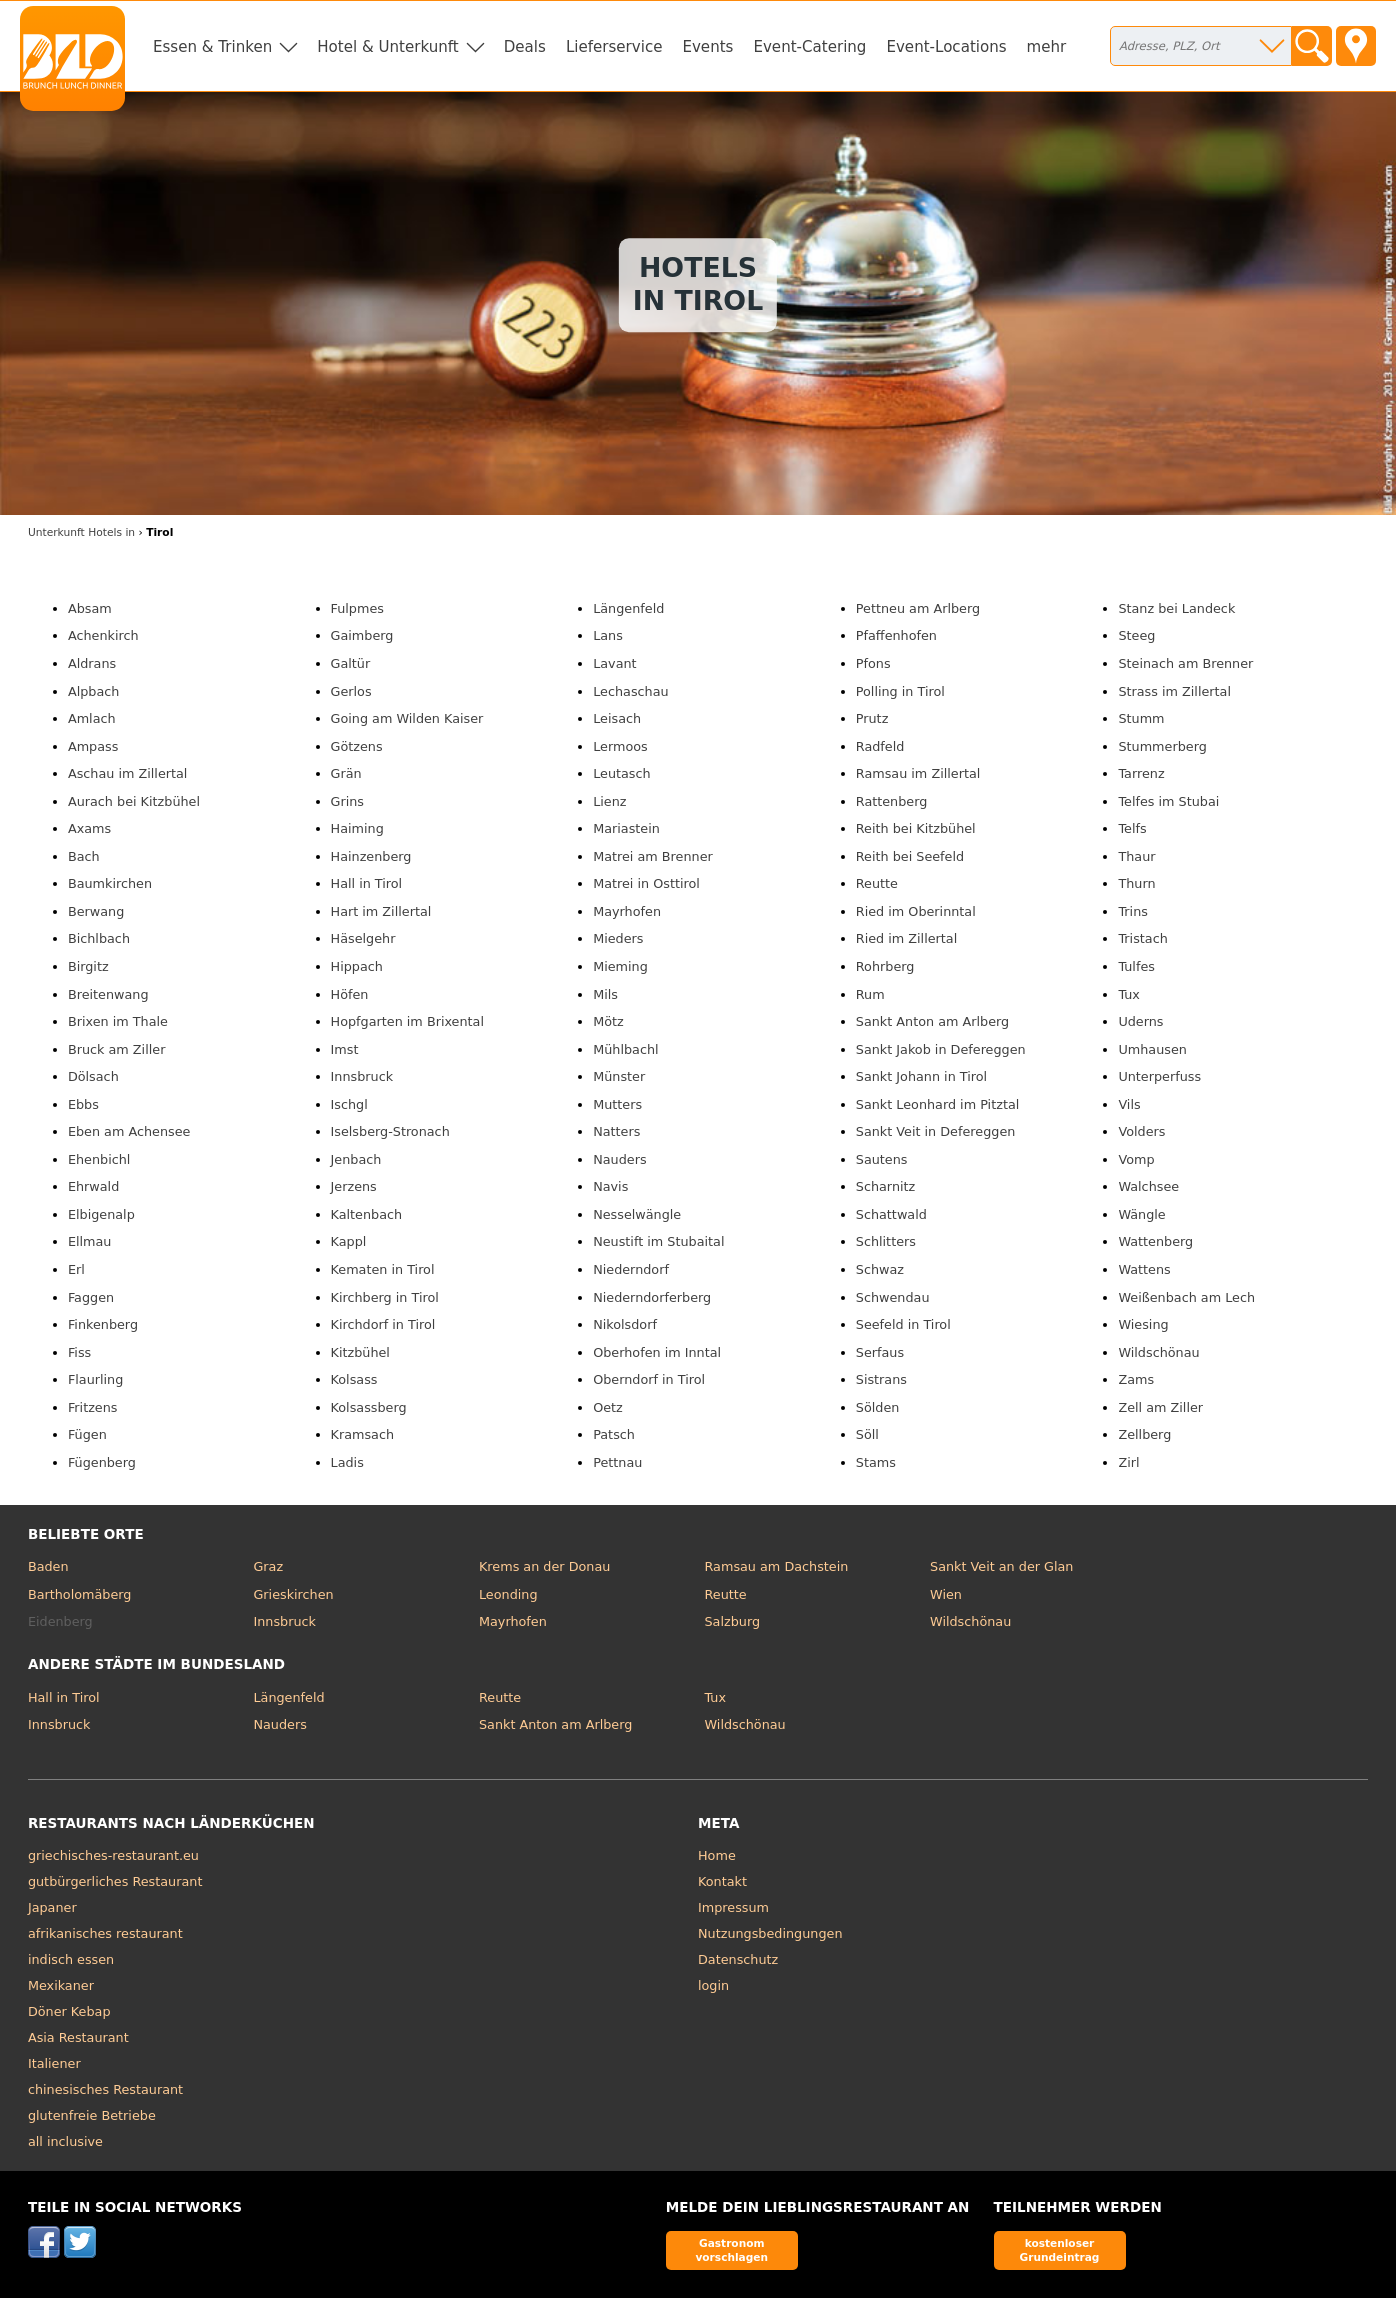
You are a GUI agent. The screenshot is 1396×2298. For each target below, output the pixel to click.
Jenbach (356, 1159)
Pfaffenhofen (896, 635)
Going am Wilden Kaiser (407, 718)
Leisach (617, 718)
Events (707, 47)
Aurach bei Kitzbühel (134, 801)
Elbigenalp (101, 1214)
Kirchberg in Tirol (385, 1297)
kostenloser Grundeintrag (1060, 2249)
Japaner (52, 1907)
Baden (48, 1566)
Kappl (349, 1241)
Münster (619, 1076)
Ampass (93, 746)
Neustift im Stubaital (658, 1241)
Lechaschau (630, 691)
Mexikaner (61, 1985)
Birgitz (88, 966)
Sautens (882, 1159)
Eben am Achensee (129, 1131)
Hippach (357, 966)
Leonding (508, 1594)
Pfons (873, 663)
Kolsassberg (369, 1407)
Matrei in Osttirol (646, 883)
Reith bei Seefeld (910, 856)
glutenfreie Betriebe (92, 2115)
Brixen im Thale (118, 1021)
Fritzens (93, 1407)
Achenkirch (103, 635)
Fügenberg (102, 1462)
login (713, 1985)
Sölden (878, 1407)
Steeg (1136, 635)
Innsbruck (362, 1076)
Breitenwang (108, 994)
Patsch (614, 1434)
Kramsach (363, 1434)
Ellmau (90, 1241)
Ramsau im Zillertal (918, 773)
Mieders (618, 938)
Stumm (1141, 718)
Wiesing (1143, 1324)
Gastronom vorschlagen (731, 2249)
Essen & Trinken (212, 47)
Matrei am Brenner (653, 856)
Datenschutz (738, 1959)
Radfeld (880, 746)
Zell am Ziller (1160, 1407)
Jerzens (354, 1186)
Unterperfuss (1159, 1076)
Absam (90, 608)
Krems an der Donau (544, 1566)
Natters (616, 1131)
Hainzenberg (371, 856)
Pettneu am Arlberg (918, 608)
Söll (867, 1434)
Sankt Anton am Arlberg (932, 1021)
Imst (345, 1049)
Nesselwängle (637, 1214)
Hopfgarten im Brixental (407, 1021)
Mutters (617, 1104)
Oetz (608, 1407)
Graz (268, 1566)
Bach (84, 856)
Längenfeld (628, 608)
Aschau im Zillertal (128, 773)
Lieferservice (614, 47)
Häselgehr (363, 938)
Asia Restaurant (78, 2037)
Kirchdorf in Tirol (383, 1324)
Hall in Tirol (367, 883)
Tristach (1142, 938)
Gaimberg (362, 635)
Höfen (350, 994)
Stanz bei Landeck (1176, 608)
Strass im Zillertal (1174, 691)
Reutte (877, 883)
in (81, 532)
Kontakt (722, 1881)
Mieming (620, 966)
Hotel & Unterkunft (387, 47)
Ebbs (83, 1104)
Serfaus (880, 1352)
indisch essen (71, 1959)
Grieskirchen (293, 1594)
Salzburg (733, 1621)
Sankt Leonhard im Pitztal (938, 1104)
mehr (1047, 47)
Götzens (357, 746)
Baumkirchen (110, 883)
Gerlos (351, 691)
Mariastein (626, 828)
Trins (1133, 911)
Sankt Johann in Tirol (921, 1076)
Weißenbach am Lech (1186, 1297)
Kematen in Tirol (383, 1269)
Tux (1129, 994)
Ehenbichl (99, 1159)
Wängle (1141, 1214)
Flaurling (95, 1379)
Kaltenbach (367, 1214)
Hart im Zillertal (381, 911)
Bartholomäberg (80, 1594)
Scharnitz (885, 1186)
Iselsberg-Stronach (390, 1131)
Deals (525, 47)
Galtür (351, 663)
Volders (1141, 1131)
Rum (870, 994)
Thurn (1136, 883)
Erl (76, 1269)
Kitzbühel (360, 1352)
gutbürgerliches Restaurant (115, 1881)
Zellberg (1144, 1434)
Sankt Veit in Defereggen (936, 1131)
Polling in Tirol (900, 691)
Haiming (357, 828)
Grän (346, 773)
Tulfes (1136, 966)
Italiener (54, 2063)
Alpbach (93, 691)
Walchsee (1148, 1186)
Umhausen (1152, 1049)
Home (717, 1855)
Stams (876, 1462)
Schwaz (880, 1269)
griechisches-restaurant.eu (113, 1855)
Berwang (96, 911)
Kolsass (354, 1379)
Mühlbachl (625, 1049)
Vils (1129, 1104)
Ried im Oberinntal (916, 911)
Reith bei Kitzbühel (916, 828)
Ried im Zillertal (906, 938)
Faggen (91, 1297)
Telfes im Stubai (1168, 801)
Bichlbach (99, 938)
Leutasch (622, 773)
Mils (605, 994)
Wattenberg (1155, 1241)
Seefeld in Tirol (903, 1324)
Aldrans (92, 663)
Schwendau (893, 1297)
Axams (89, 828)
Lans (608, 635)
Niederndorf (631, 1269)
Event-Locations (946, 47)
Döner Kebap (69, 2011)
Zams (1136, 1379)
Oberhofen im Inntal (657, 1352)
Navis (610, 1186)
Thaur (1136, 856)
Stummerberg (1162, 746)
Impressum (733, 1907)
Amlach (92, 718)
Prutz (872, 718)
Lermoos (620, 746)
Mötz (608, 1021)
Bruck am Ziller (117, 1049)
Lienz (609, 801)
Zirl (1128, 1462)
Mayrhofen (627, 911)
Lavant (614, 663)
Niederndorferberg (652, 1297)
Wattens (1144, 1269)
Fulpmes (357, 608)
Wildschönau (1158, 1352)
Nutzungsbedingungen (770, 1933)
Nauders (619, 1159)
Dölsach (93, 1076)
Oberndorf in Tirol (649, 1379)
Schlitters (886, 1241)
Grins (347, 801)
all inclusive (65, 2141)
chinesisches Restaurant (105, 2089)
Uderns (1140, 1021)
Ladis (347, 1462)
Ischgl (349, 1104)
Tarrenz (1141, 773)
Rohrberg (885, 966)
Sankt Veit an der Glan (1001, 1566)
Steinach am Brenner (1185, 663)
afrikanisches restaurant (105, 1933)
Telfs (1132, 828)
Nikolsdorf (625, 1324)
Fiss (79, 1352)
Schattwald (891, 1214)
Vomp (1136, 1159)
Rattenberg (892, 801)
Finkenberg (103, 1324)
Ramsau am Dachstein (777, 1566)
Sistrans (881, 1379)
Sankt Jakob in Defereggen (941, 1049)
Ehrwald (93, 1186)
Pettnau (617, 1462)
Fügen (87, 1434)
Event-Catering (809, 47)
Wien (946, 1594)
